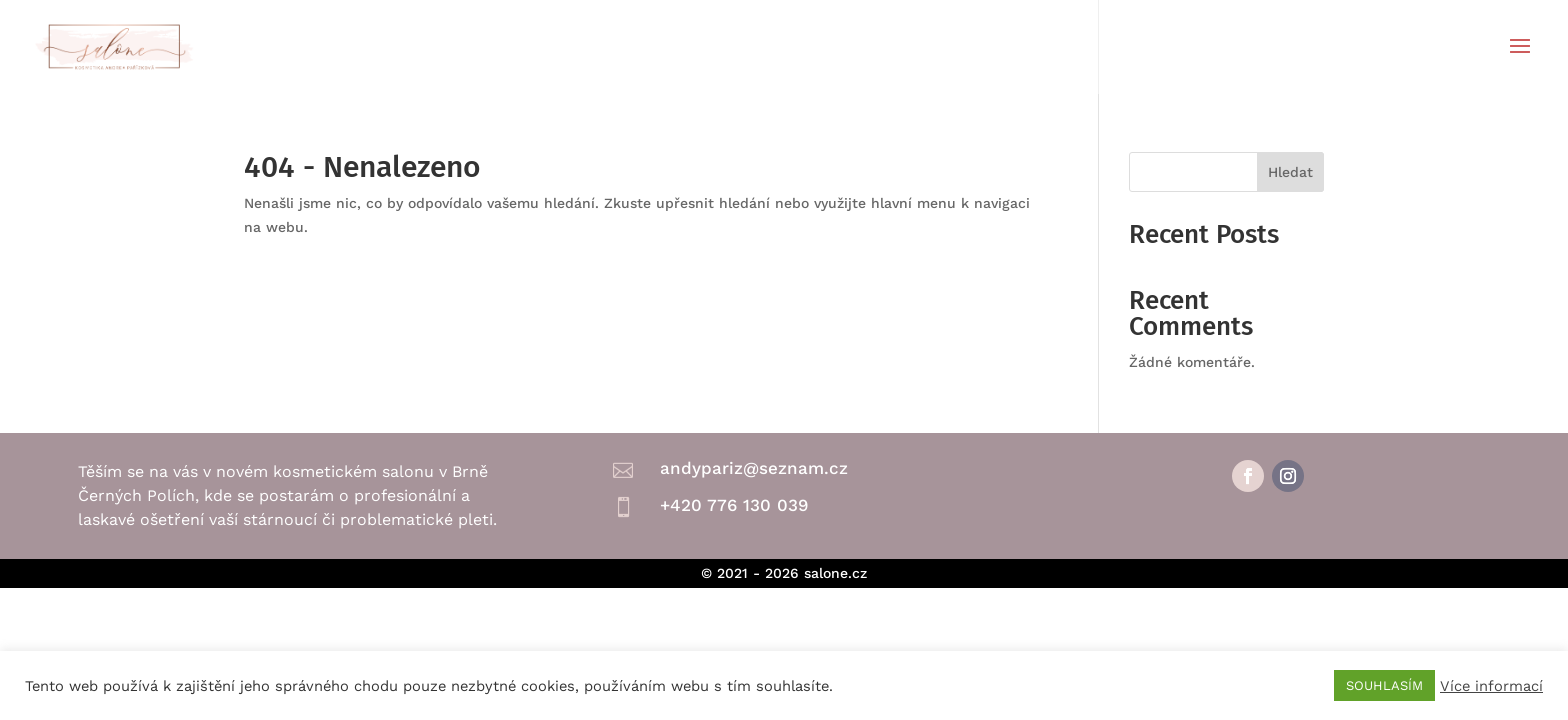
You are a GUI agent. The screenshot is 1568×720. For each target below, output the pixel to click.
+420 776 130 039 (734, 505)
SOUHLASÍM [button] (1384, 685)
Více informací (1491, 686)
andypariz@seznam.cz (754, 468)
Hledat (1290, 172)
